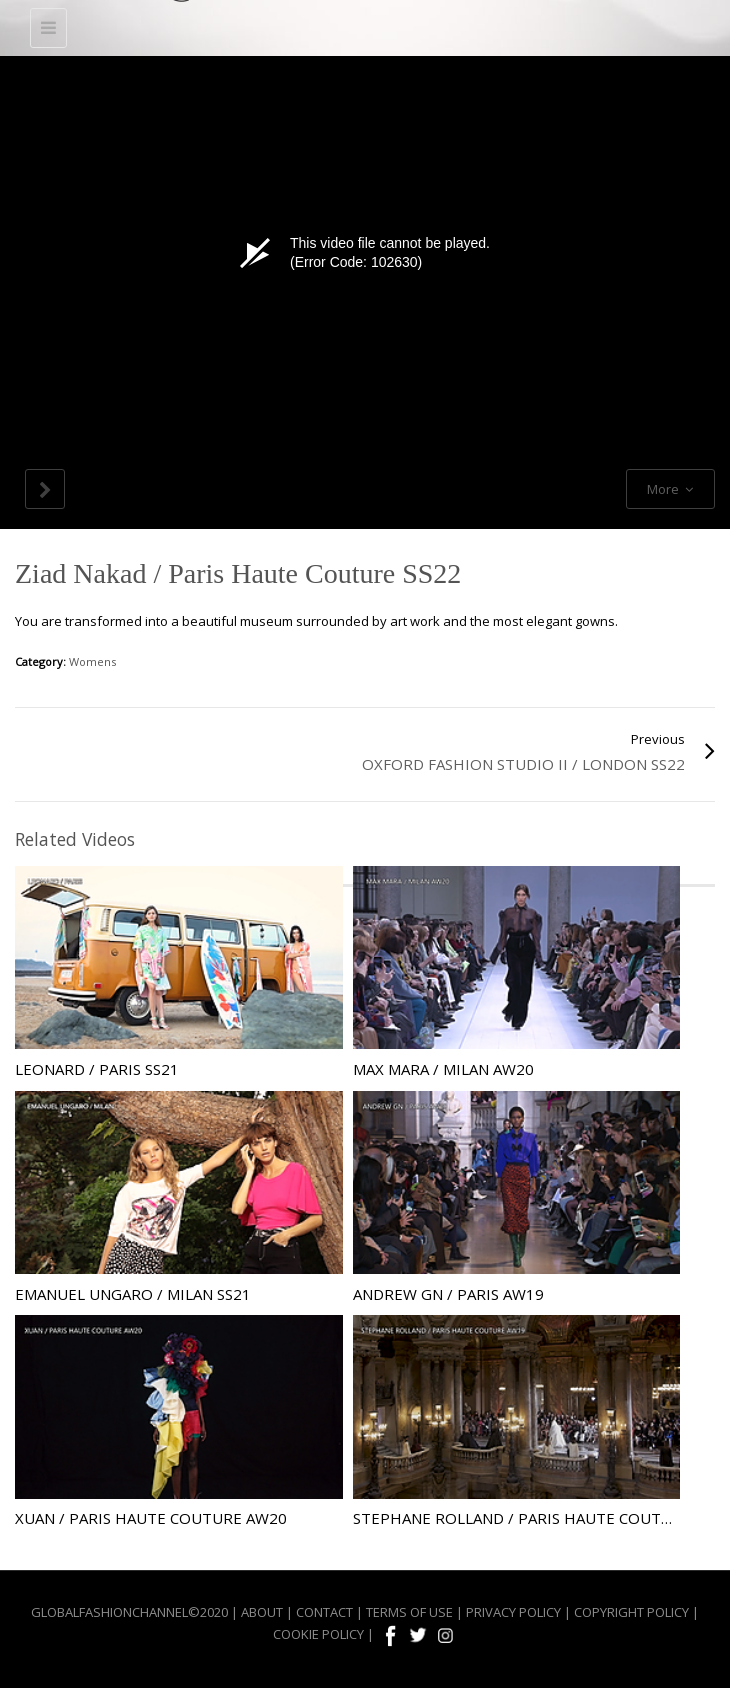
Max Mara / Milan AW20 (443, 1069)
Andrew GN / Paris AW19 (448, 1294)
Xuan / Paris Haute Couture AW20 (151, 1518)
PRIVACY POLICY (513, 1612)
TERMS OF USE (409, 1612)
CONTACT (324, 1612)
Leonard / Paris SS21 (97, 1069)
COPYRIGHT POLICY (631, 1612)
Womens (92, 661)
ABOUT (262, 1612)
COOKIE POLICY (318, 1634)
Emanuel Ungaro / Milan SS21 (133, 1294)
